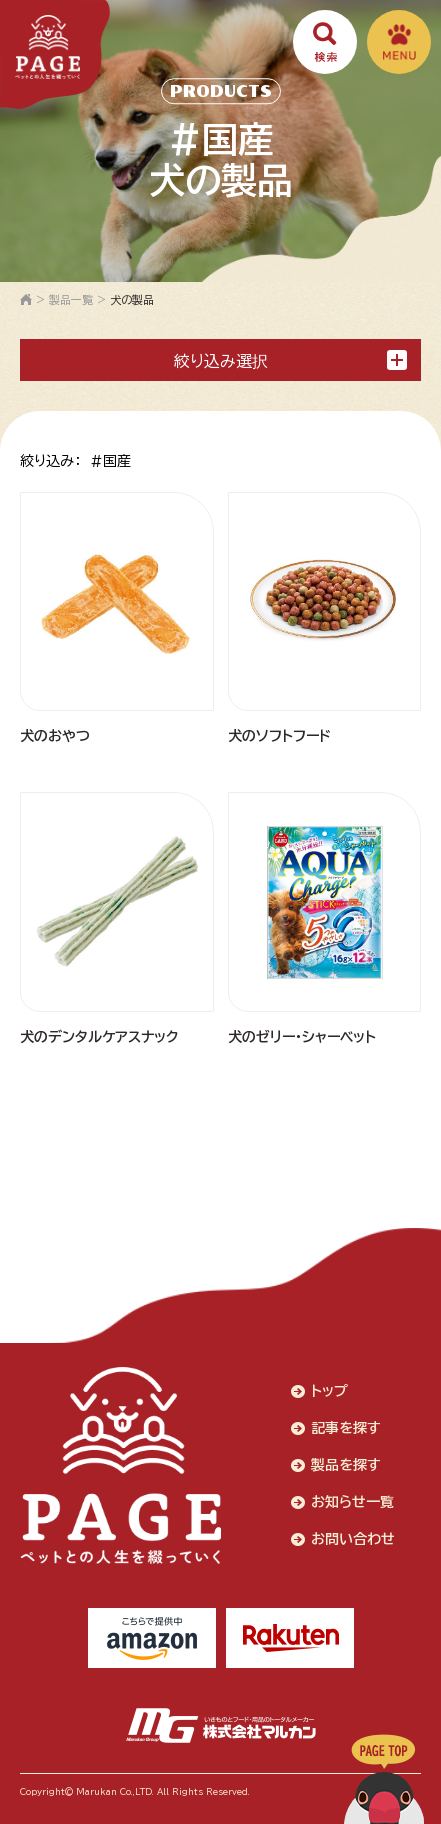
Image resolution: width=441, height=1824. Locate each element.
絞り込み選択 (291, 360)
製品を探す (346, 1465)
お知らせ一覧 (352, 1502)
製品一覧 (71, 299)
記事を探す (346, 1428)
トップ (329, 1391)
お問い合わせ (353, 1539)
